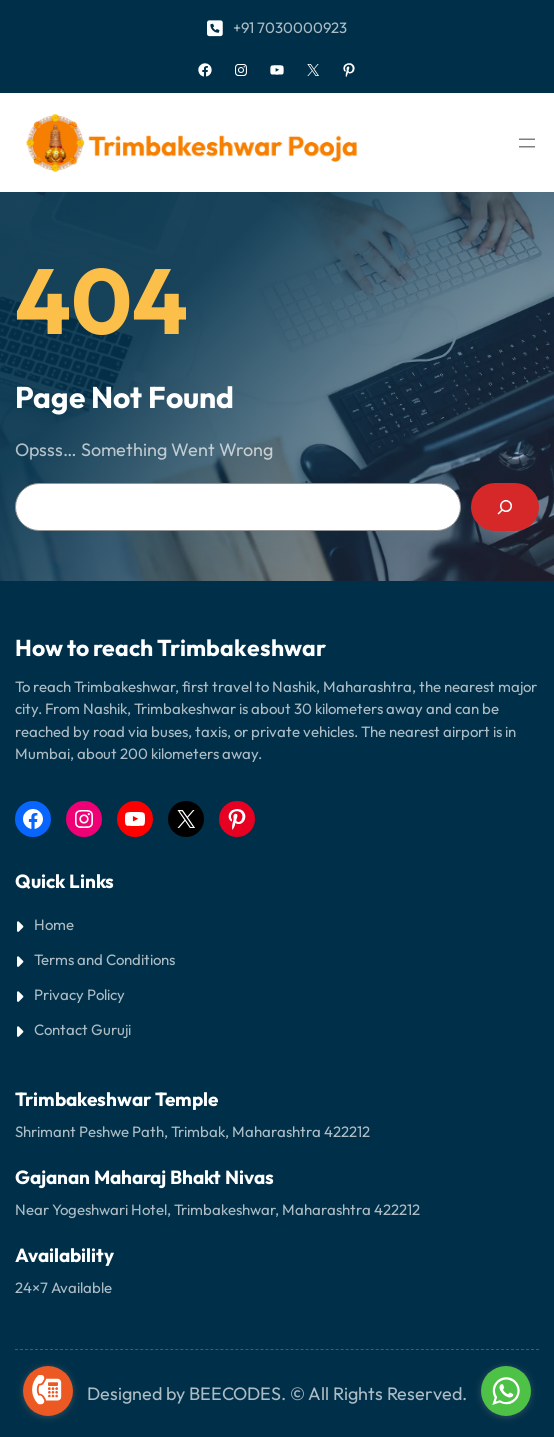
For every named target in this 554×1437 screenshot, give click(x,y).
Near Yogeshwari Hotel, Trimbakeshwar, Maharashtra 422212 (217, 1209)
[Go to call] (48, 1391)
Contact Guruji (82, 1029)
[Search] (505, 507)
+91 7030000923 (290, 27)
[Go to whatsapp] (506, 1391)
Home (54, 924)
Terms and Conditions (104, 959)
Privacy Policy (79, 994)
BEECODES (235, 1393)
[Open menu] (527, 143)
